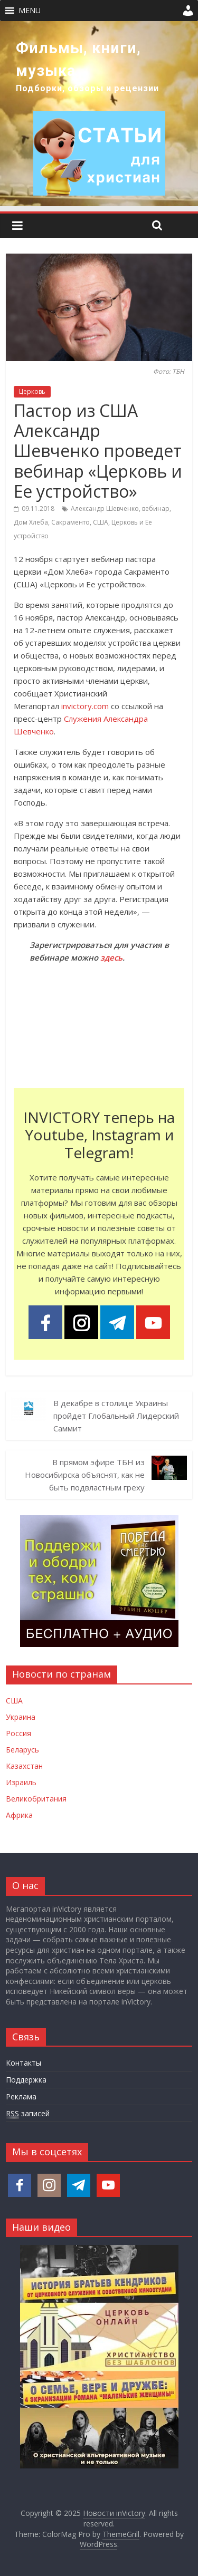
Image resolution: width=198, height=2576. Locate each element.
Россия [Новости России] (18, 1733)
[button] (29, 10)
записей (28, 2113)
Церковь (32, 391)
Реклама (21, 2096)
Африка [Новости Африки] (19, 1815)
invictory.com (85, 706)
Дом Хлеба (31, 522)
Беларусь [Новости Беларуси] (22, 1750)
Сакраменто (70, 522)
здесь (111, 957)
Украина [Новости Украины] (20, 1717)
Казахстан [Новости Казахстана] (24, 1766)
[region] (99, 113)
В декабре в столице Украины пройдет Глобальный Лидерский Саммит (116, 1416)
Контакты (23, 2063)
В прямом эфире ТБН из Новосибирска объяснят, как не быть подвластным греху (85, 1475)
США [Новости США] (14, 1701)
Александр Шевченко (105, 508)
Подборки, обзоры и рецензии (87, 88)
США (100, 522)
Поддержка (26, 2080)
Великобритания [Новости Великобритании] (36, 1799)
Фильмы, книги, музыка (78, 59)
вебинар (155, 508)
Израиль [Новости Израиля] (21, 1782)
